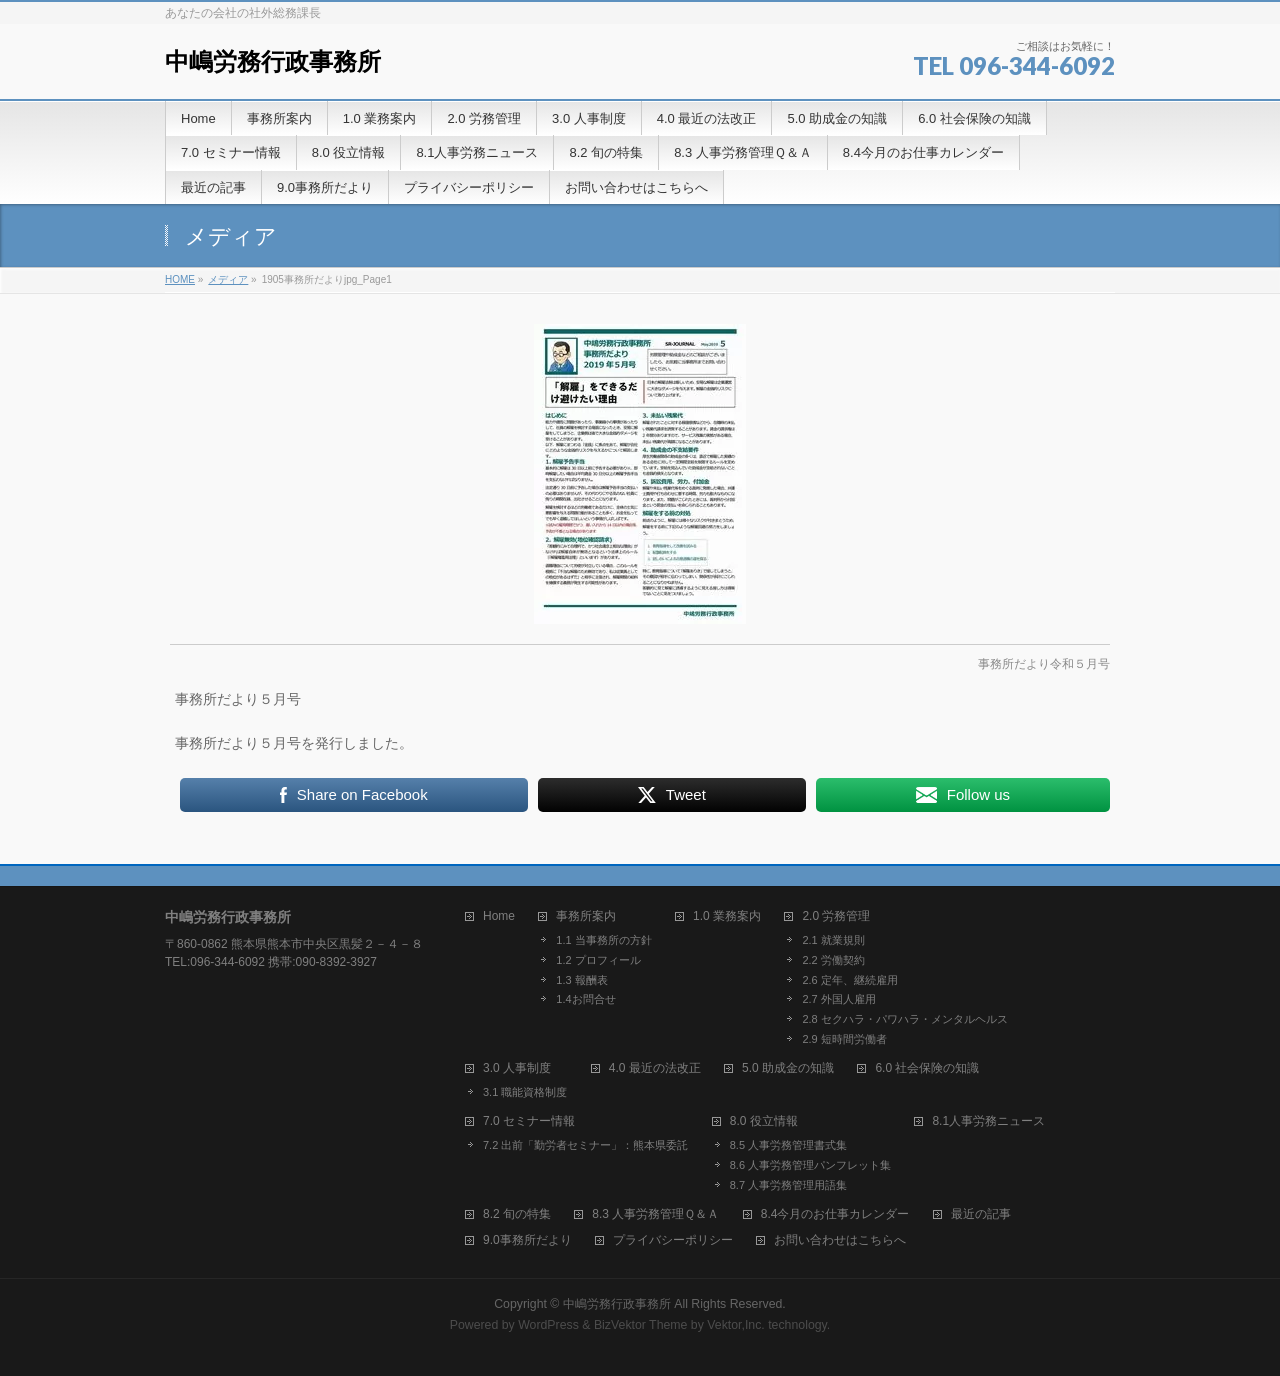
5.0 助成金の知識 (788, 1068)
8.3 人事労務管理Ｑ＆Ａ (655, 1214)
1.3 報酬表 (581, 980)
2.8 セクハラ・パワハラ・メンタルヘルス (904, 1019)
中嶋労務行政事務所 (273, 61)
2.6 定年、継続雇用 (849, 980)
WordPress (548, 1325)
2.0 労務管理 (836, 916)
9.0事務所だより (527, 1240)
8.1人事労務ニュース (988, 1121)
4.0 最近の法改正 (655, 1068)
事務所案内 (586, 916)
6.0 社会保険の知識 (927, 1068)
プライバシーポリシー (673, 1240)
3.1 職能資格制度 (525, 1092)
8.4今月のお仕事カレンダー (835, 1214)
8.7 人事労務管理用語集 (788, 1185)
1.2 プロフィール (598, 960)
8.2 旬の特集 (517, 1214)
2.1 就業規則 (833, 940)
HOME (180, 279)
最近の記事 (981, 1214)
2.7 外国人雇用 (838, 999)
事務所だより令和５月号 (1044, 664)
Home (499, 916)
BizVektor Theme (641, 1325)
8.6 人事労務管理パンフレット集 (810, 1165)
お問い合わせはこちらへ (840, 1240)
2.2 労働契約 (833, 960)
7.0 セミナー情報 (529, 1121)
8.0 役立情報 (764, 1121)
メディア (228, 279)
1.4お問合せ (585, 999)
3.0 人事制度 (517, 1068)
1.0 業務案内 (727, 916)
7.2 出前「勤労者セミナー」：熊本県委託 (585, 1145)
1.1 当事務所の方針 (603, 940)
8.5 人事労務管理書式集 (788, 1145)
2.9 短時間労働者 (844, 1039)
